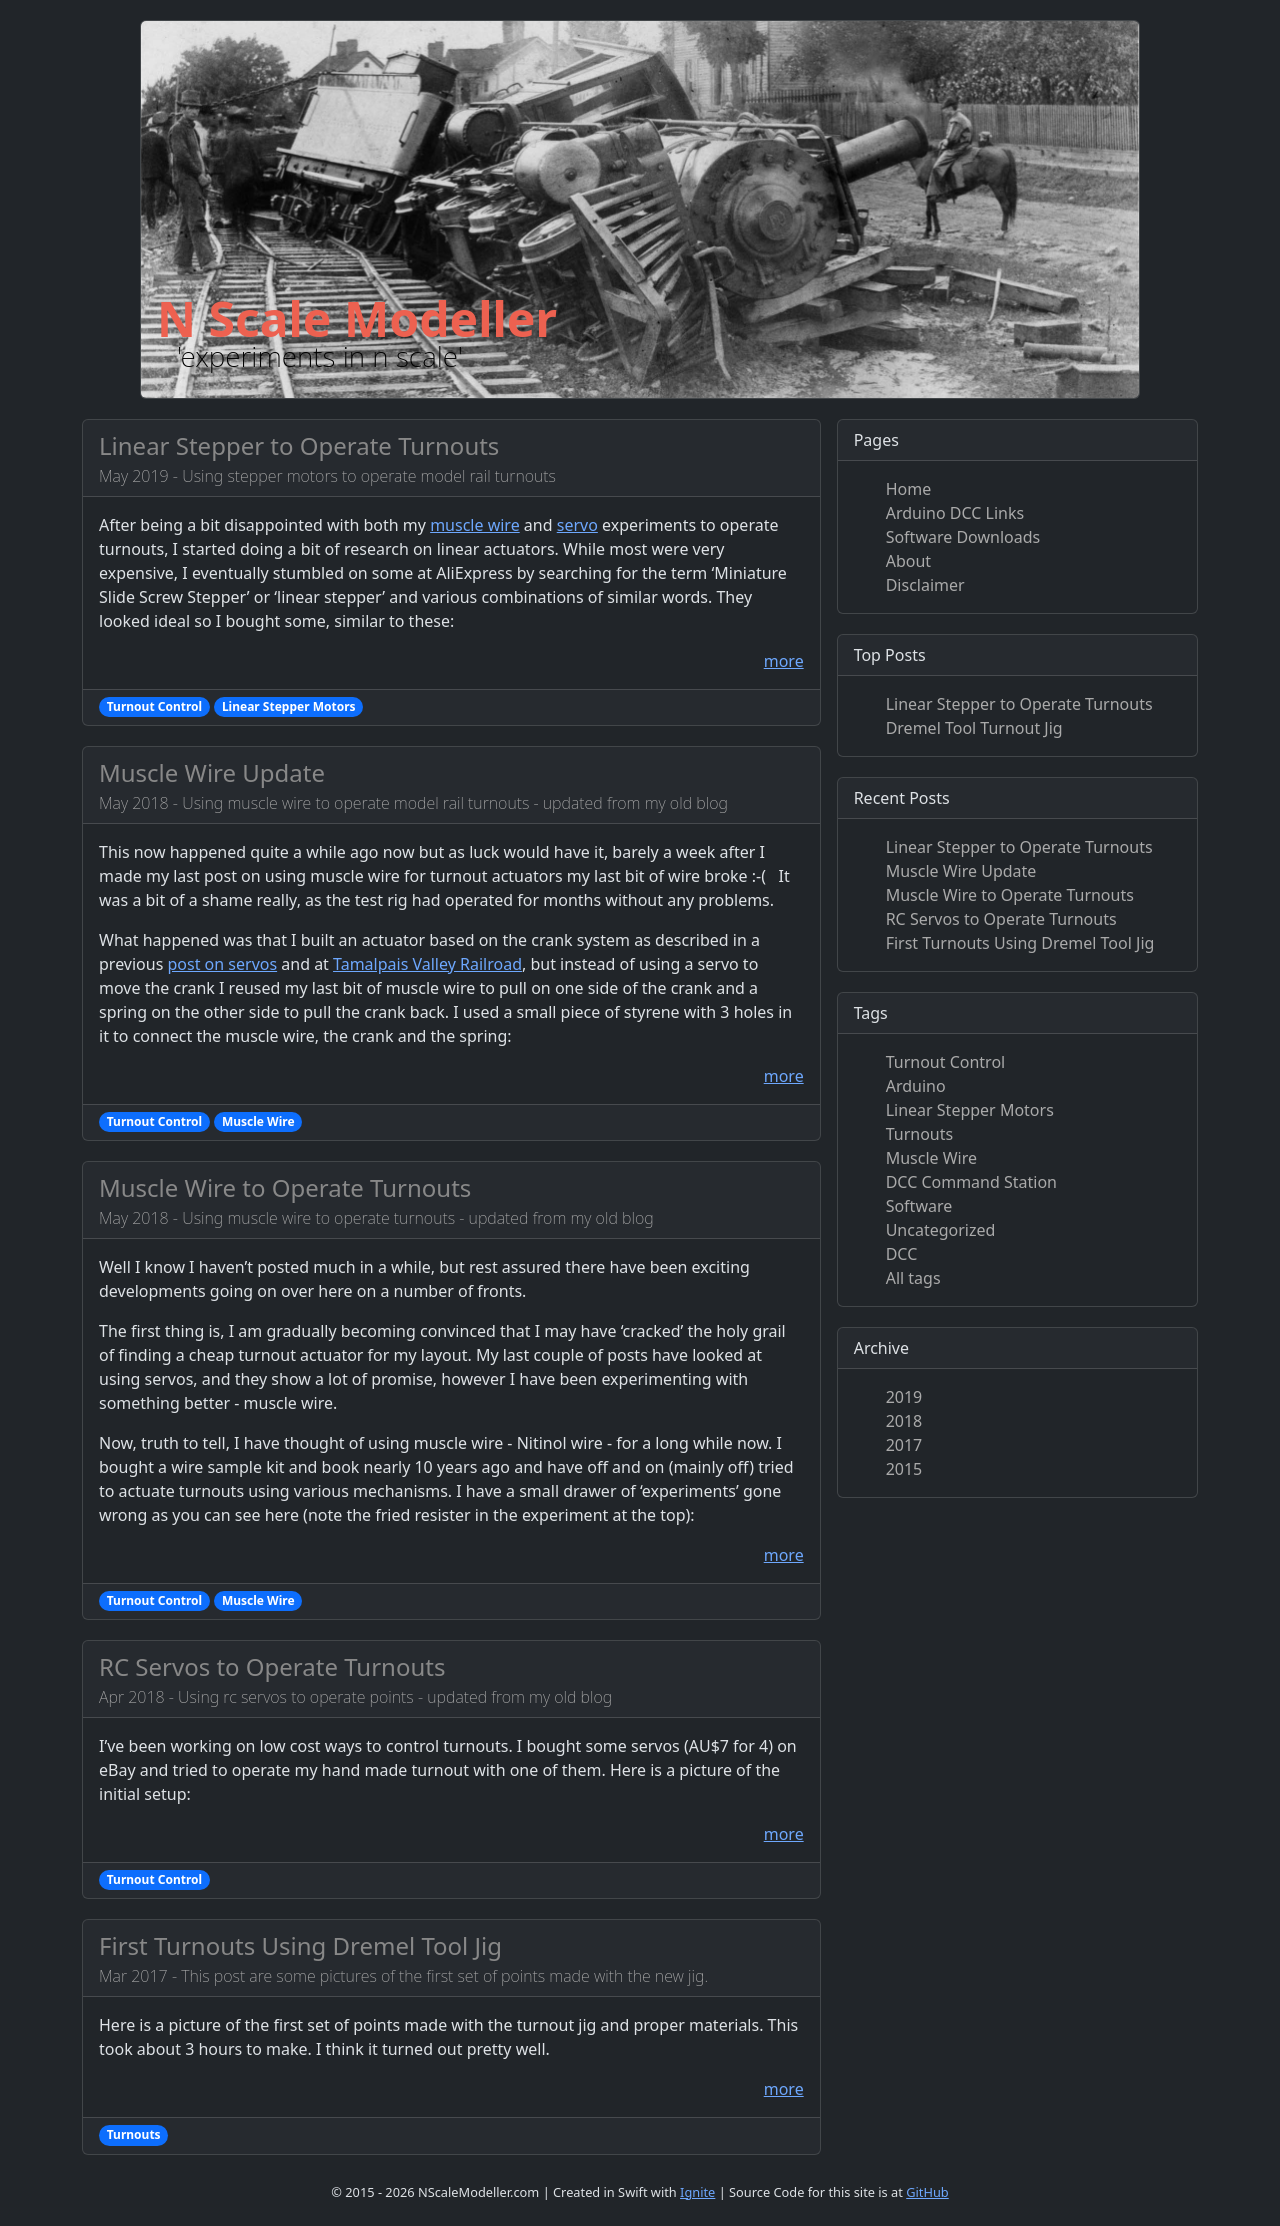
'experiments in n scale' (320, 356)
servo (577, 525)
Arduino (916, 1086)
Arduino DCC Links (955, 513)
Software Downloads (963, 537)
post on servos (222, 964)
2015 (904, 1469)
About (908, 561)
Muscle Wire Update (212, 772)
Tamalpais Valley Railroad (427, 964)
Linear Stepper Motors (970, 1110)
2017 (904, 1445)
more (784, 661)
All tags (913, 1278)
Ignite (697, 2192)
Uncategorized (941, 1230)
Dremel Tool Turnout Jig (974, 728)
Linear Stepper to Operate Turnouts (299, 445)
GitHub (927, 2192)
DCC (902, 1254)
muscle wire (475, 525)
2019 (904, 1397)
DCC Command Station (971, 1182)
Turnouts (920, 1134)
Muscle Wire (931, 1158)
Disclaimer (925, 585)
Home (909, 489)
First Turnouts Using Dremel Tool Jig (300, 1945)
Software (919, 1206)
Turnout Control (946, 1062)
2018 (904, 1421)
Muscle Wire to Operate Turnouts (285, 1187)
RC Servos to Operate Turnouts (272, 1666)
